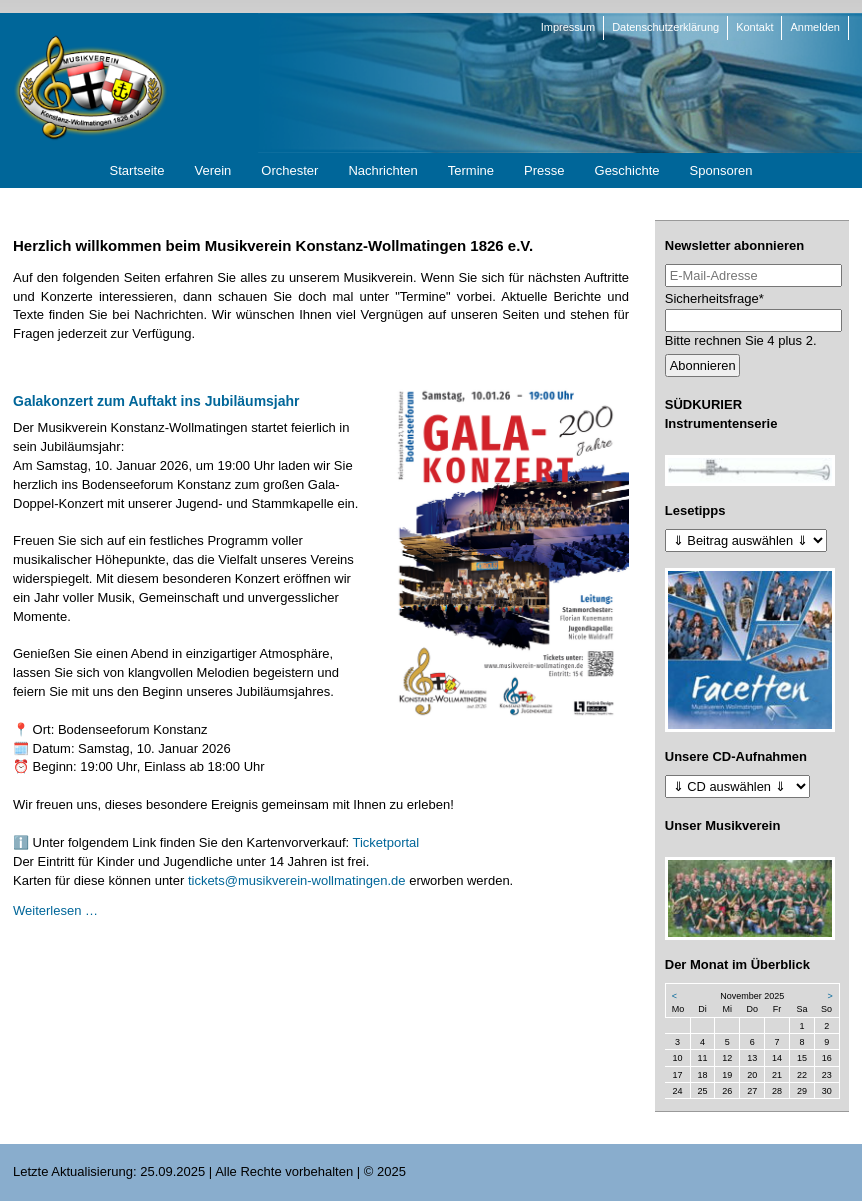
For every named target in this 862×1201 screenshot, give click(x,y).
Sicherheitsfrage (714, 298)
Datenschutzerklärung (665, 27)
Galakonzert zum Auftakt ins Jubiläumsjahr (156, 401)
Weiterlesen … (55, 910)
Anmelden (815, 27)
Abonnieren (703, 365)
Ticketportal (386, 842)
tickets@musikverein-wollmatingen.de (297, 880)
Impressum (568, 27)
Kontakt (754, 27)
